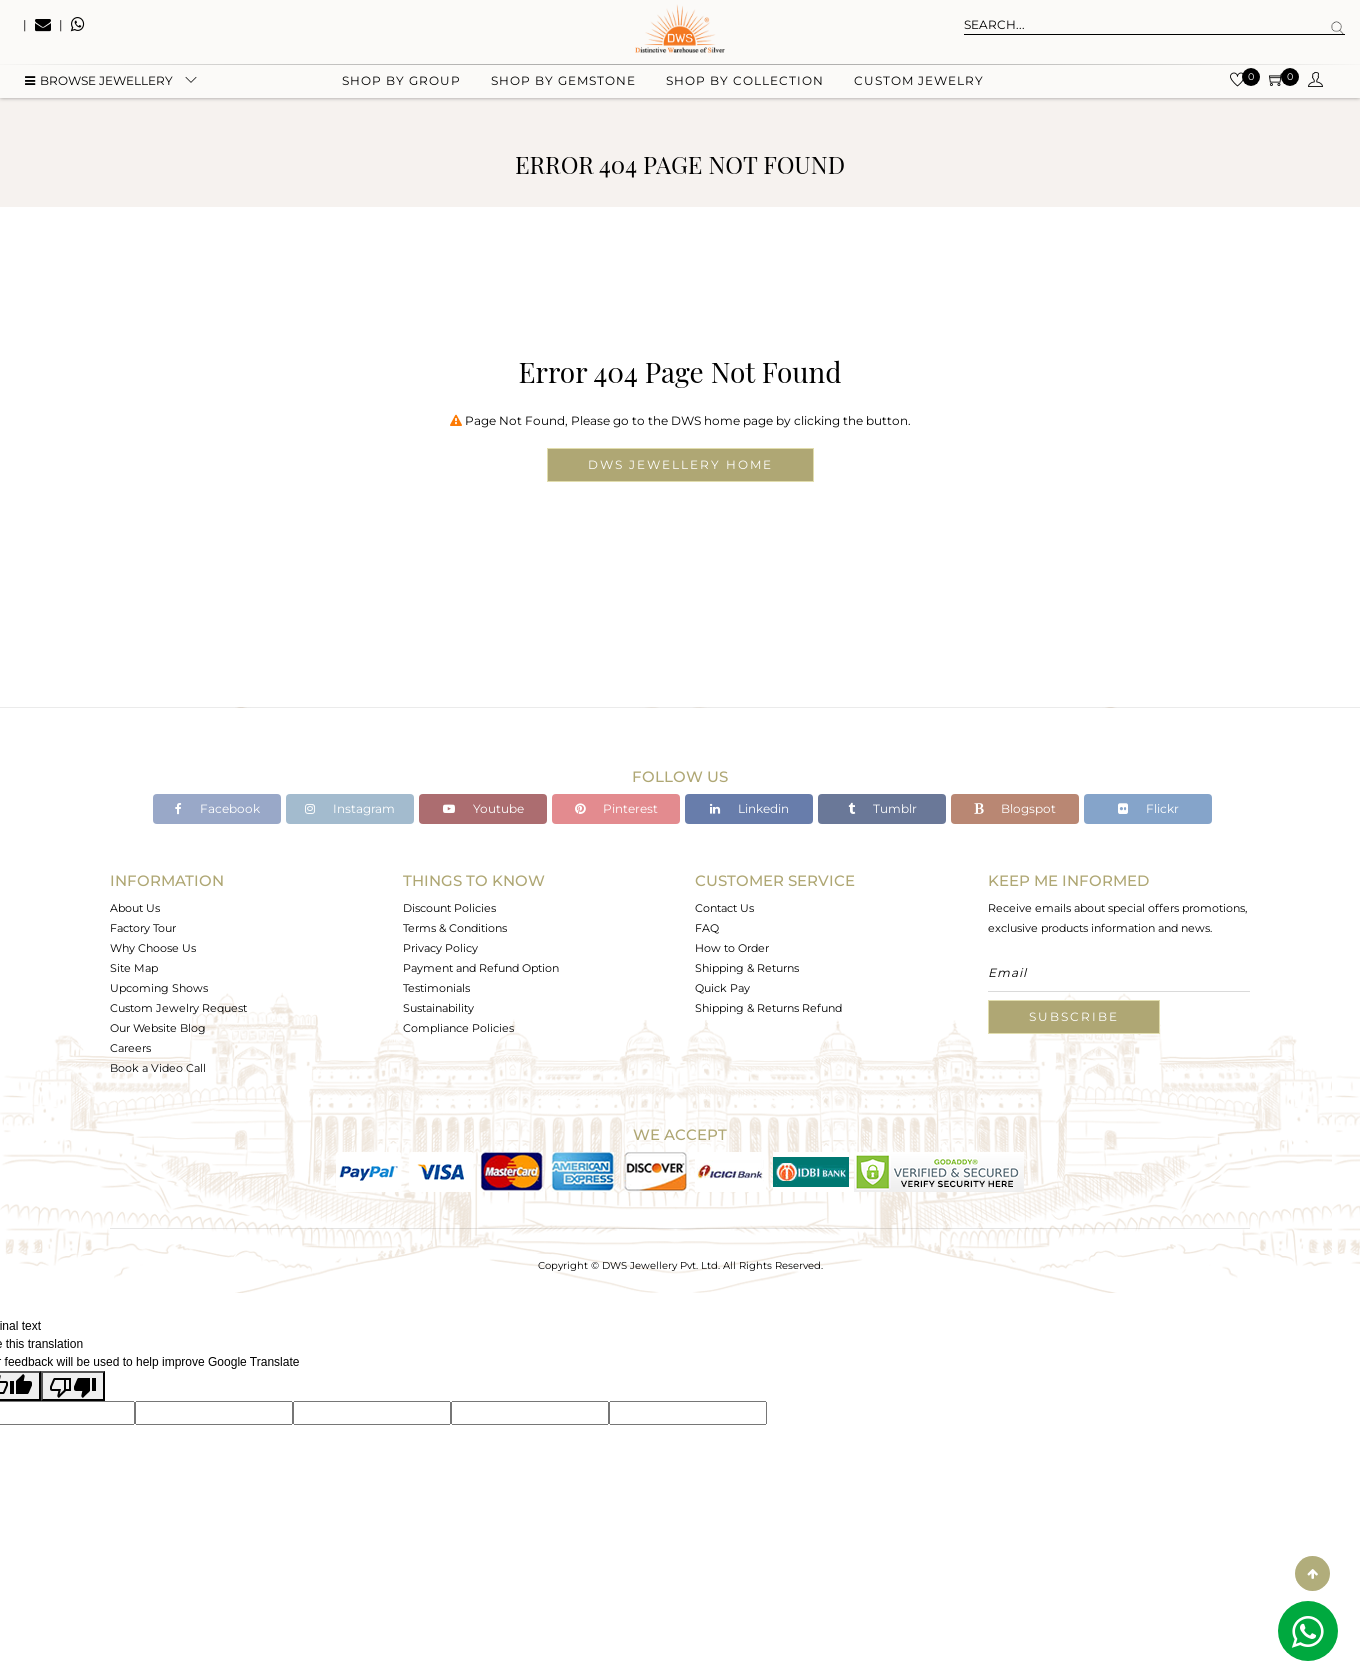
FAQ (707, 928)
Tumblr (882, 808)
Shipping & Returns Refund (768, 1008)
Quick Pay (722, 988)
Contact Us (724, 908)
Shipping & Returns (747, 968)
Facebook (217, 808)
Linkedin (749, 808)
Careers (130, 1048)
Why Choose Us (153, 948)
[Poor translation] (73, 1386)
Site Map (134, 968)
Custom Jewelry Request (178, 1008)
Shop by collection (745, 100)
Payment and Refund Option (481, 968)
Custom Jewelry (919, 100)
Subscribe (1074, 1016)
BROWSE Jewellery (99, 100)
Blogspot (1015, 808)
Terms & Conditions (455, 928)
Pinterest (616, 808)
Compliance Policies (458, 1028)
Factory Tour (143, 928)
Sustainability (438, 1008)
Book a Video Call (158, 1068)
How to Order (732, 948)
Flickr (1148, 808)
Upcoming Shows (159, 988)
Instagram (350, 808)
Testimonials (436, 988)
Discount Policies (449, 908)
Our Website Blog (158, 1028)
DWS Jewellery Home (680, 464)
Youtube (483, 808)
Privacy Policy (440, 948)
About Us (135, 908)
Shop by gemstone (563, 100)
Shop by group (401, 100)
